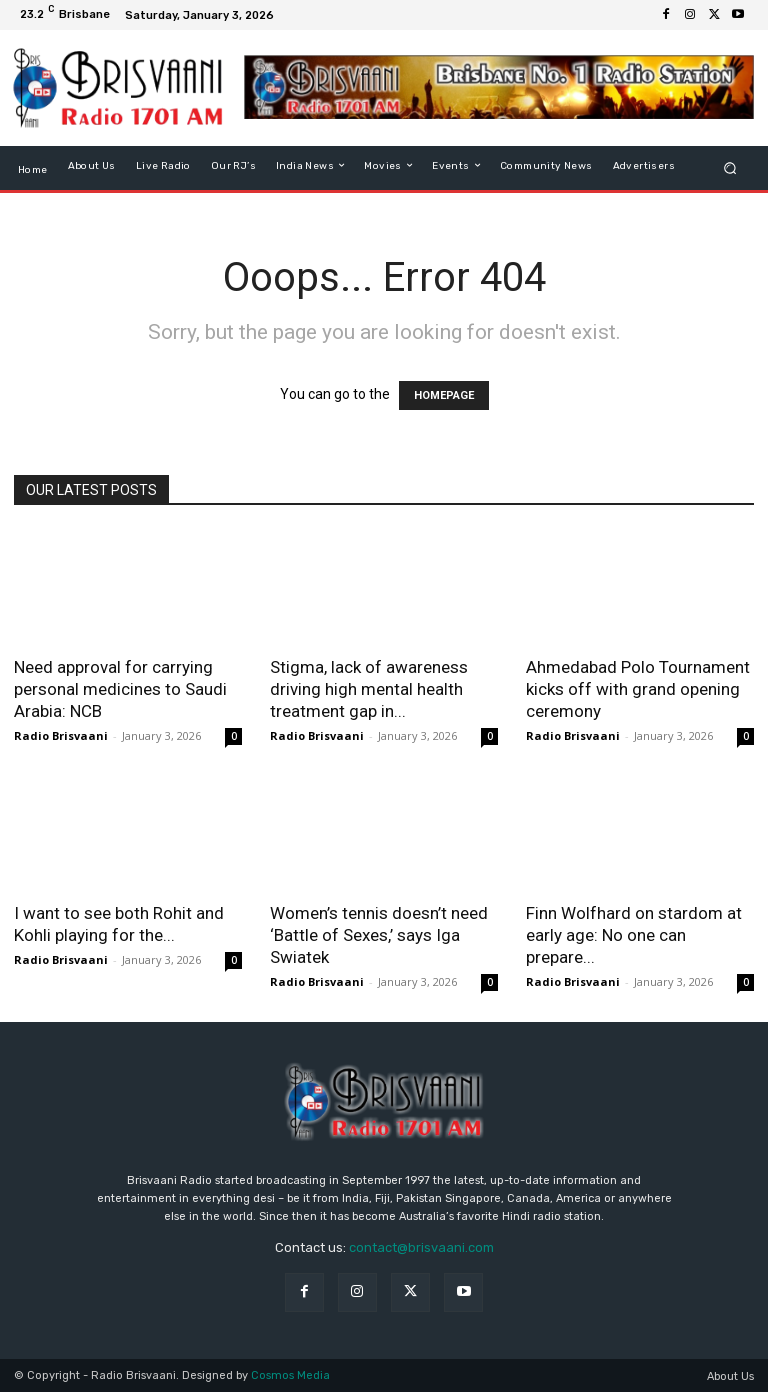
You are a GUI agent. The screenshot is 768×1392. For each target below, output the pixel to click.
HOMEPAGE (444, 395)
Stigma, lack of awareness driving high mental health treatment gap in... (369, 689)
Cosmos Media (290, 1375)
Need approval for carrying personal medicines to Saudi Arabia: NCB (120, 689)
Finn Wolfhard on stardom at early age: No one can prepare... (634, 935)
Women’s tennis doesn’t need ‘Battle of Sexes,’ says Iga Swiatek (379, 935)
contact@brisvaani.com (421, 1247)
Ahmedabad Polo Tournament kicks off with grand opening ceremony (638, 689)
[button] (730, 167)
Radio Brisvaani (61, 735)
